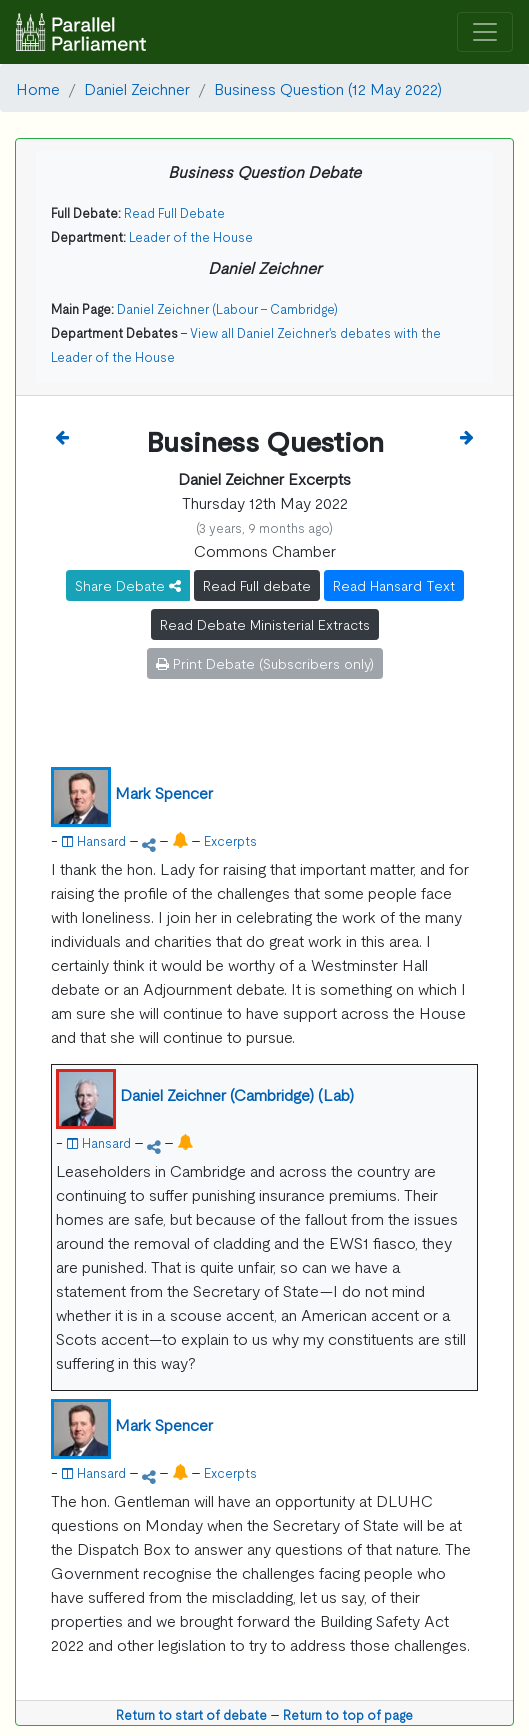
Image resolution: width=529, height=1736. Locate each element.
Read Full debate (257, 585)
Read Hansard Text (394, 585)
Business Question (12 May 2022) (328, 88)
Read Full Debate (174, 212)
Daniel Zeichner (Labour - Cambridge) (227, 308)
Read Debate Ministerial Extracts (265, 624)
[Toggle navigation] (485, 32)
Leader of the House (191, 236)
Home (38, 88)
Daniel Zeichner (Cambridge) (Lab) (237, 1094)
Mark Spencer (164, 792)
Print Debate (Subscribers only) (265, 663)
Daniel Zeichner (137, 88)
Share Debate (128, 585)
